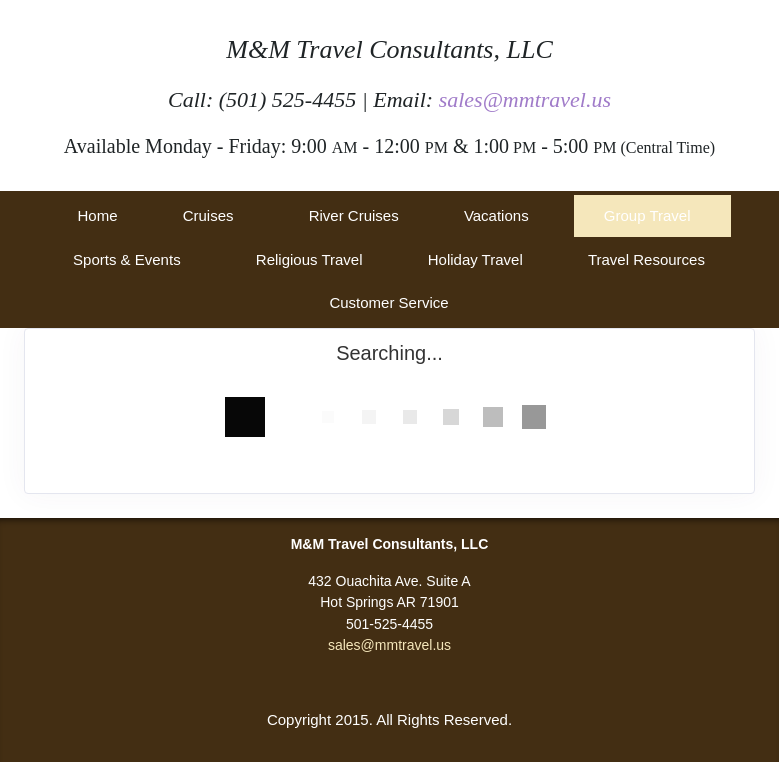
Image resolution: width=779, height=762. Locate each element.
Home (97, 215)
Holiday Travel (475, 259)
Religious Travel (309, 259)
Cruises (208, 215)
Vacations (496, 215)
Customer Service (388, 302)
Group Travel (647, 215)
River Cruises (354, 215)
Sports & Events (127, 259)
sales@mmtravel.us (525, 99)
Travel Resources (646, 259)
